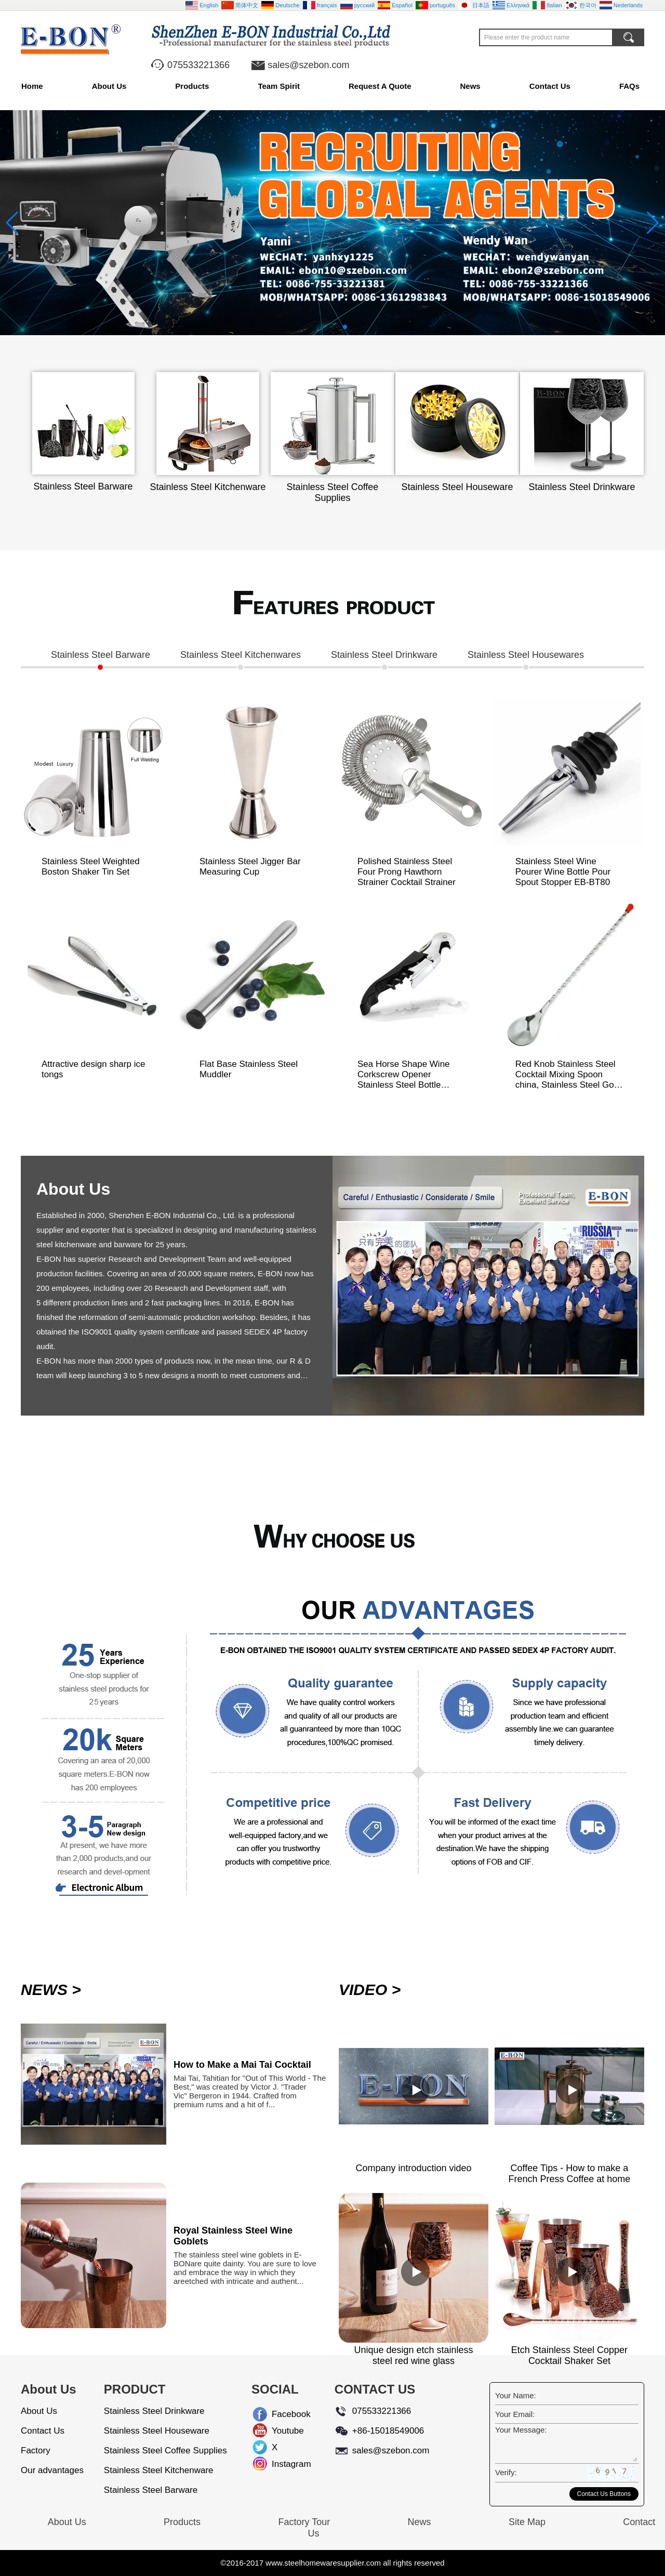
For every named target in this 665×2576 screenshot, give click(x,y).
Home (32, 86)
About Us (109, 86)
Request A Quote (380, 86)
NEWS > (51, 1989)
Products (192, 86)
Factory (35, 2450)
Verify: (506, 2472)
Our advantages (52, 2470)
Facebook (280, 2414)
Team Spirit (279, 86)
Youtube (280, 2431)
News (470, 86)
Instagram (280, 2464)
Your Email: (515, 2414)
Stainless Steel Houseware (156, 2431)
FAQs (629, 86)
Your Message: (521, 2429)
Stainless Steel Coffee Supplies (165, 2450)
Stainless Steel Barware (150, 2490)
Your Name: (515, 2395)
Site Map (527, 2522)
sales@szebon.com (308, 65)
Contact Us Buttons (604, 2494)
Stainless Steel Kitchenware (159, 2470)
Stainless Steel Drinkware (154, 2411)
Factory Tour (304, 2522)
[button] (320, 327)
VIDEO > (370, 1989)
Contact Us (549, 86)
